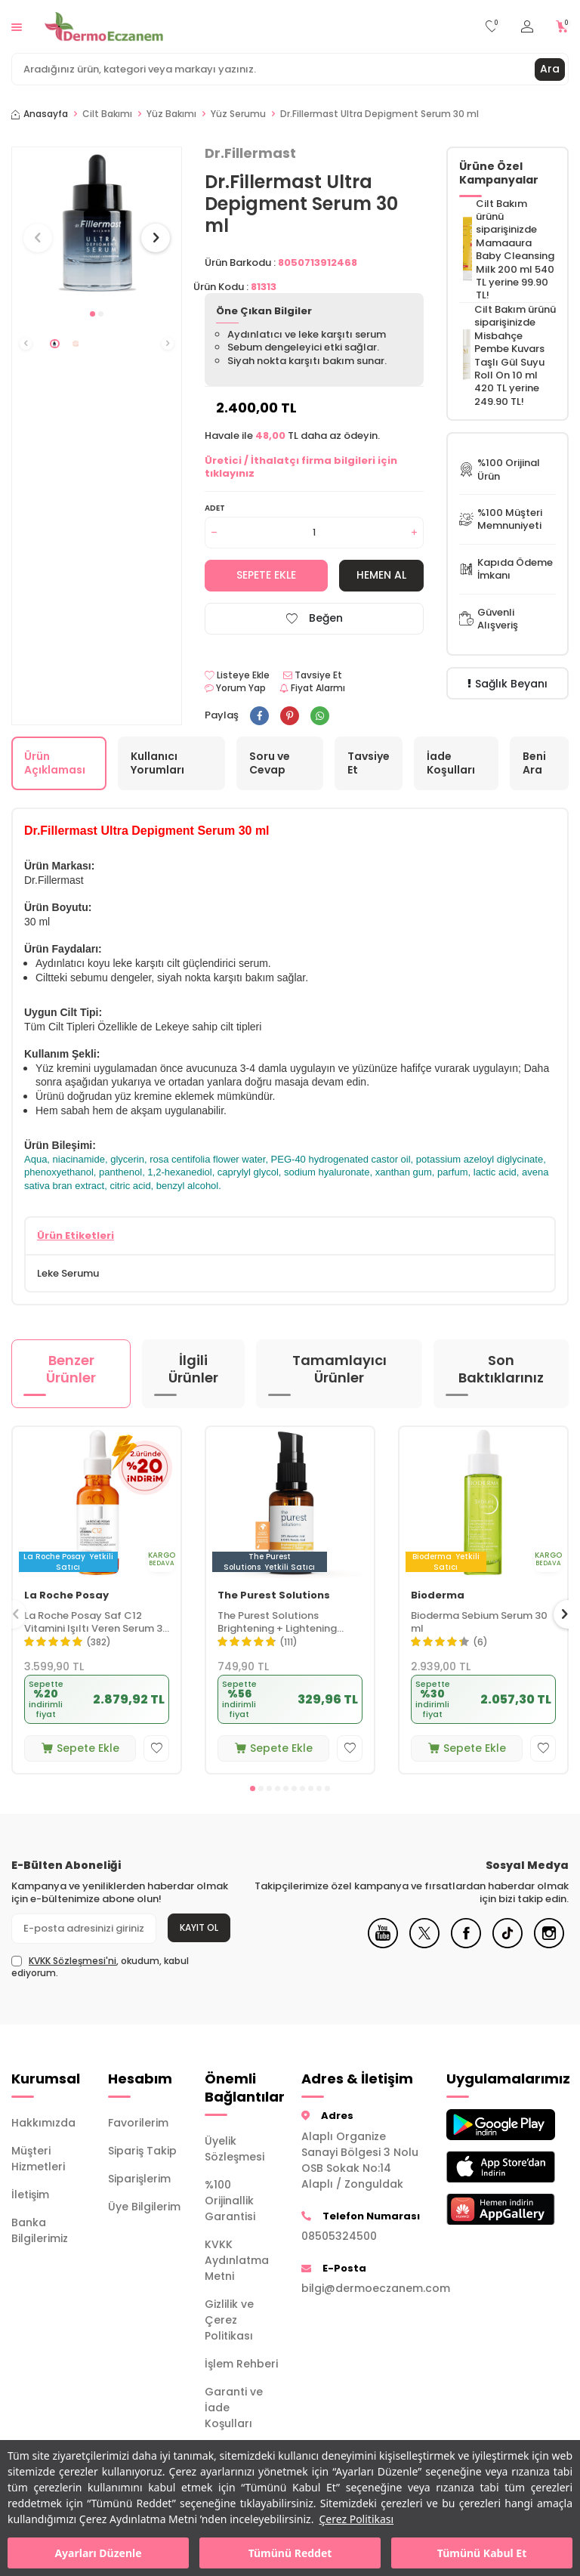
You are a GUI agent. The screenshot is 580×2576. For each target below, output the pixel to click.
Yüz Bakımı (171, 114)
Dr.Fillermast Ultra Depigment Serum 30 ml (379, 114)
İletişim (30, 2194)
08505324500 (339, 2236)
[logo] (104, 26)
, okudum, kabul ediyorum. (100, 1967)
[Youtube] (383, 1944)
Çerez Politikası (356, 2519)
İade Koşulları (451, 763)
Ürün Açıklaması (54, 763)
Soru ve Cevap (269, 763)
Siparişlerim (139, 2178)
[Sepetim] (562, 26)
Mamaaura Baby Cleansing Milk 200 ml (515, 256)
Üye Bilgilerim (144, 2206)
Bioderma (437, 1595)
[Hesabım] (527, 26)
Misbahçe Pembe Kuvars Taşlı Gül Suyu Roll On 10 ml (509, 355)
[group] (96, 223)
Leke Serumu (68, 1273)
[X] (424, 1944)
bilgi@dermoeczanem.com (362, 2288)
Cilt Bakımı (107, 114)
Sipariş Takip (142, 2150)
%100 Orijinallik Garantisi (230, 2200)
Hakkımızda (43, 2122)
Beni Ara (534, 763)
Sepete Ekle (266, 574)
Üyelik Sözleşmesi (234, 2148)
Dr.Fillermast (250, 153)
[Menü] (16, 26)
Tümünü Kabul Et (481, 2553)
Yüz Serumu (238, 114)
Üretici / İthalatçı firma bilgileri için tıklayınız (301, 466)
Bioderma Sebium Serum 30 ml (479, 1622)
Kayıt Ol (199, 1927)
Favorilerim (138, 2122)
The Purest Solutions (274, 1595)
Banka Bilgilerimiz (39, 2230)
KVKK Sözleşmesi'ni (72, 1960)
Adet (215, 508)
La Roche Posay (66, 1595)
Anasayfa (39, 114)
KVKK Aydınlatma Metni (237, 2260)
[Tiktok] (507, 1944)
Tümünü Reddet (290, 2553)
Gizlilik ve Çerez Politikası (229, 2319)
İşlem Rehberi (241, 2363)
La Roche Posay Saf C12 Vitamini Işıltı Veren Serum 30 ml (96, 1622)
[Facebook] (466, 1944)
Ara (550, 68)
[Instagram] (549, 1944)
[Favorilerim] (492, 26)
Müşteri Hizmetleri (38, 2158)
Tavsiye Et (312, 675)
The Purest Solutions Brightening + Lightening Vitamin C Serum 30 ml (277, 1622)
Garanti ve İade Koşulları (234, 2407)
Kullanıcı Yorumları (157, 763)
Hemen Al (381, 574)
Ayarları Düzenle (97, 2553)
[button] (92, 314)
